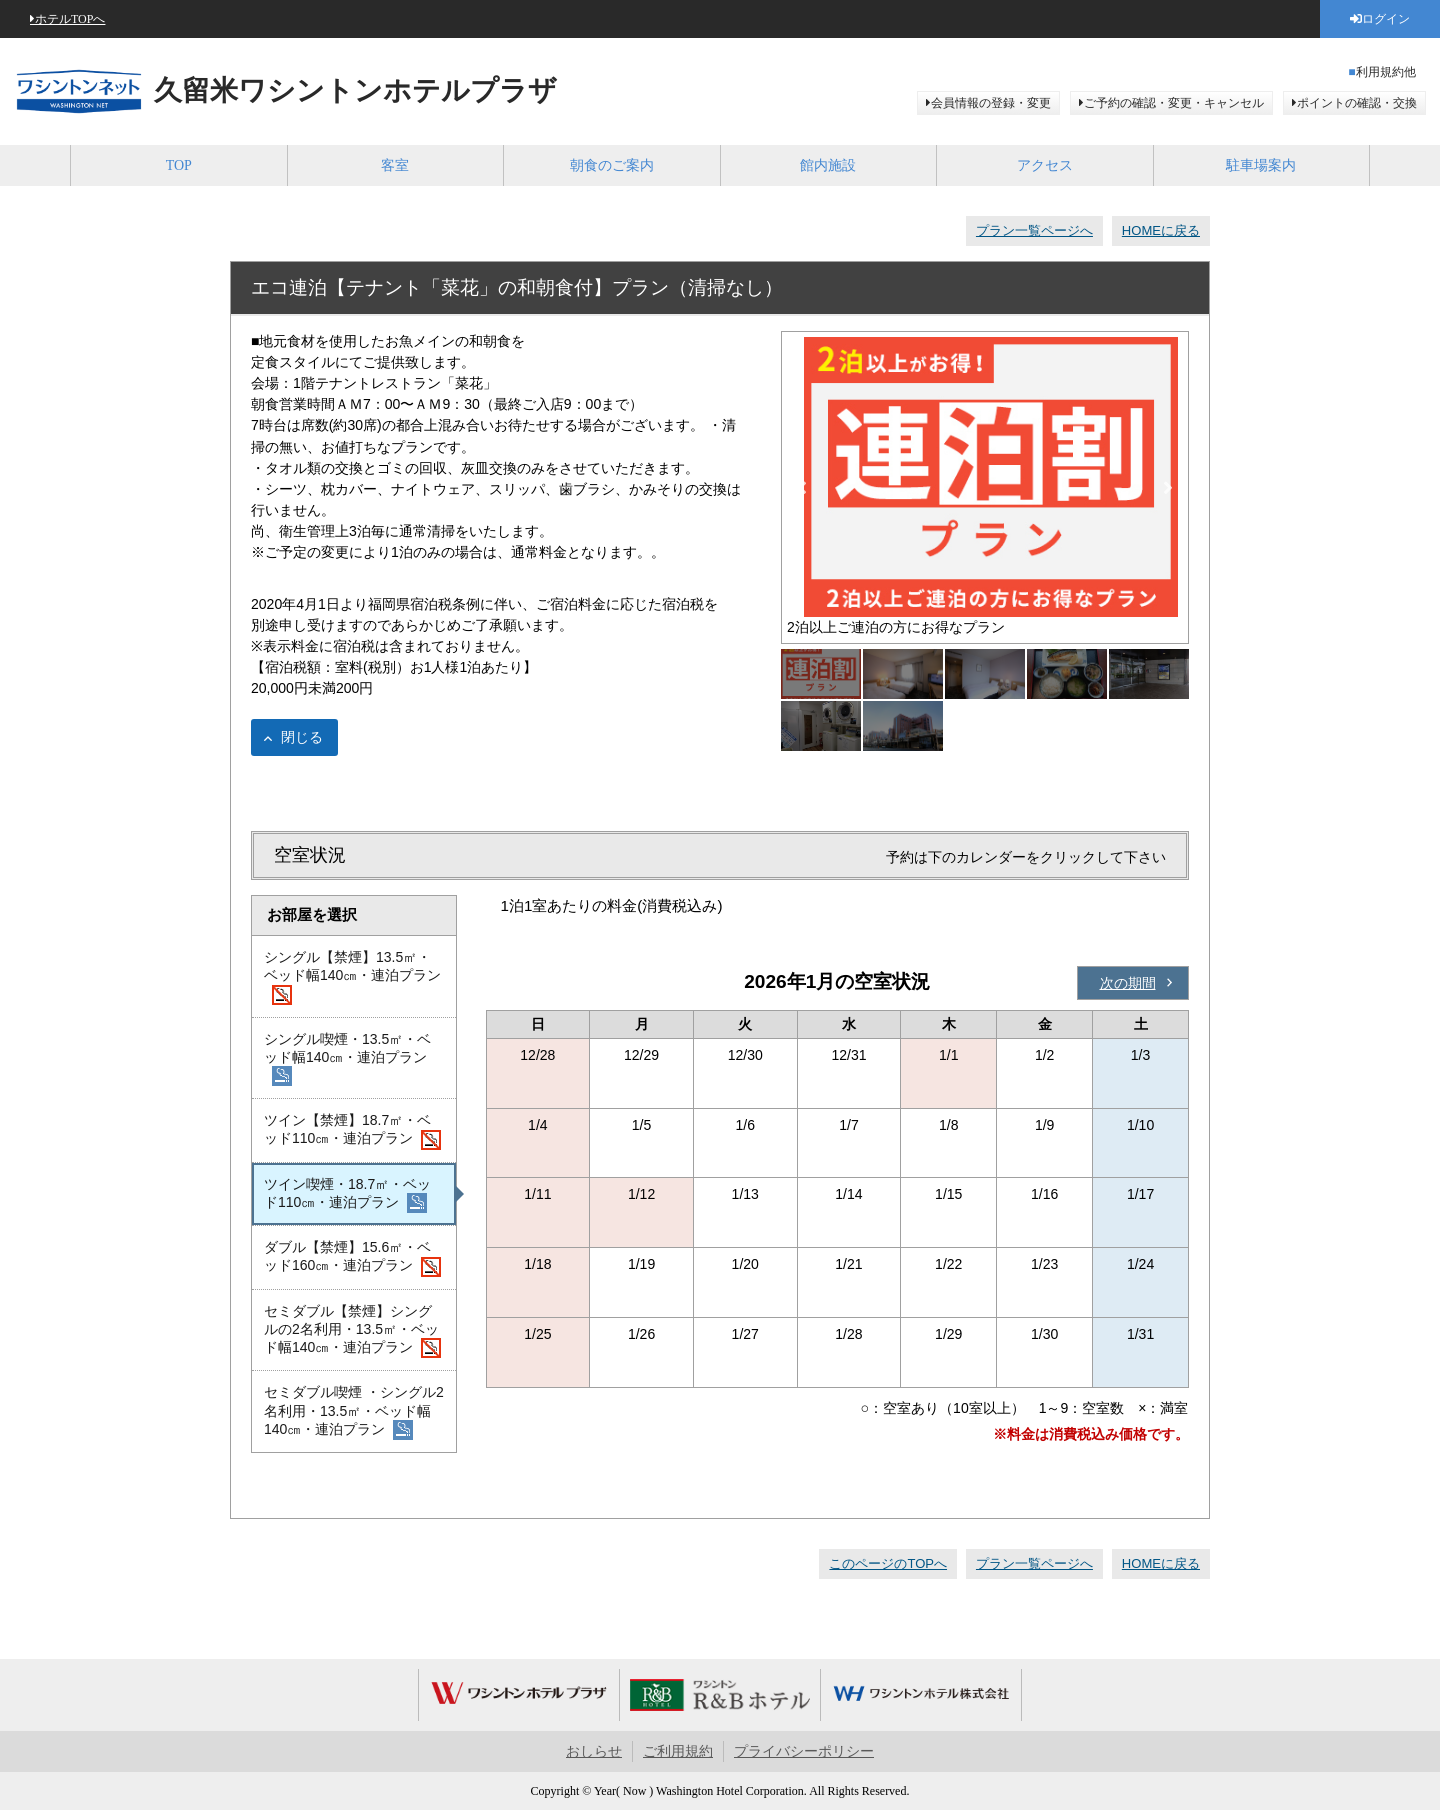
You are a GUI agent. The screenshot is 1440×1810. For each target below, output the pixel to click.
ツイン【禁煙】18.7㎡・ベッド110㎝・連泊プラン (352, 1131)
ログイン (1386, 19)
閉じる (302, 737)
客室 (395, 165)
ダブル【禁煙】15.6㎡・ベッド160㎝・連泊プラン (352, 1258)
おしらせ (594, 1751)
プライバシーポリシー (804, 1751)
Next (1168, 488)
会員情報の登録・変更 (991, 103)
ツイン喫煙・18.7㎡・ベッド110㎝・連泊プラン (347, 1195)
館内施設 (828, 165)
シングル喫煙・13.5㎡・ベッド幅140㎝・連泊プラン (347, 1059)
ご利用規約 (678, 1751)
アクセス (1045, 165)
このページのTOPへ (888, 1563)
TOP (179, 165)
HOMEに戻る (1161, 230)
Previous (802, 488)
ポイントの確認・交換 (1357, 103)
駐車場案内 (1261, 165)
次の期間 (1128, 983)
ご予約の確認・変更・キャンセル (1174, 103)
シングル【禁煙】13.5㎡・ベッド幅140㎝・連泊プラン (352, 977)
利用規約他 (1386, 72)
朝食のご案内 (612, 165)
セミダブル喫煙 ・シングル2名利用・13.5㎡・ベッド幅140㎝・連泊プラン (354, 1412)
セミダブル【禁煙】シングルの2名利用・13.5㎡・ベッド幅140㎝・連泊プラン (352, 1331)
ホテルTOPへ (70, 19)
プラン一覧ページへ (1034, 230)
